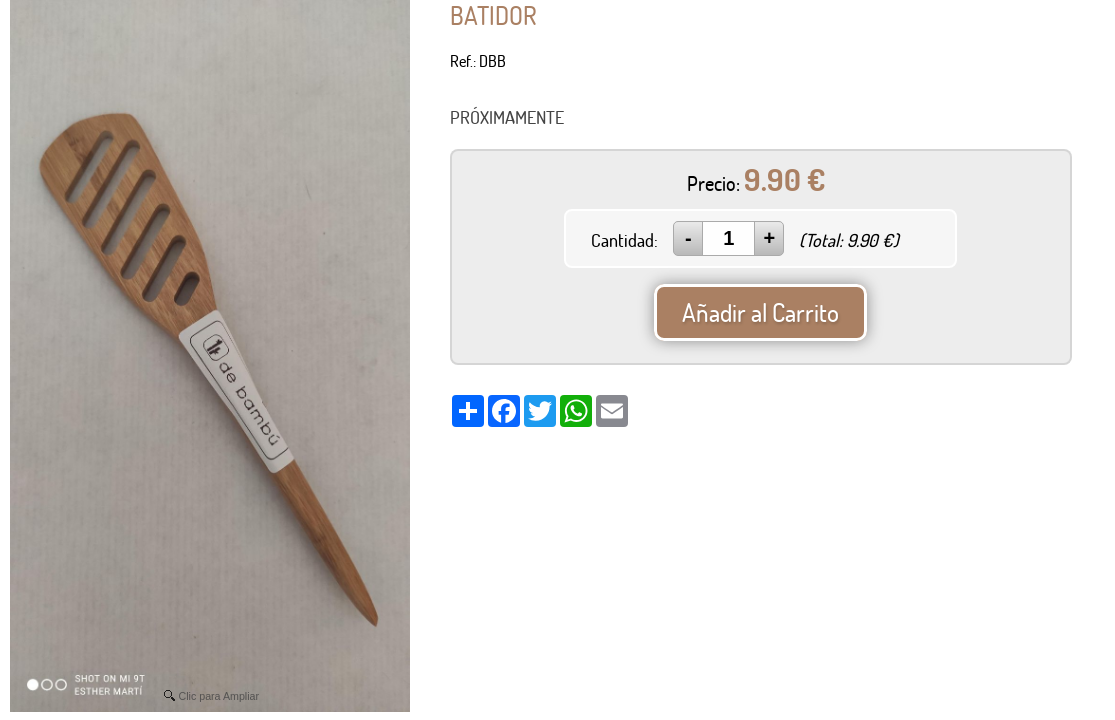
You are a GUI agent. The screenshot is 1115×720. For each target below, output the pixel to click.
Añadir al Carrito (760, 312)
